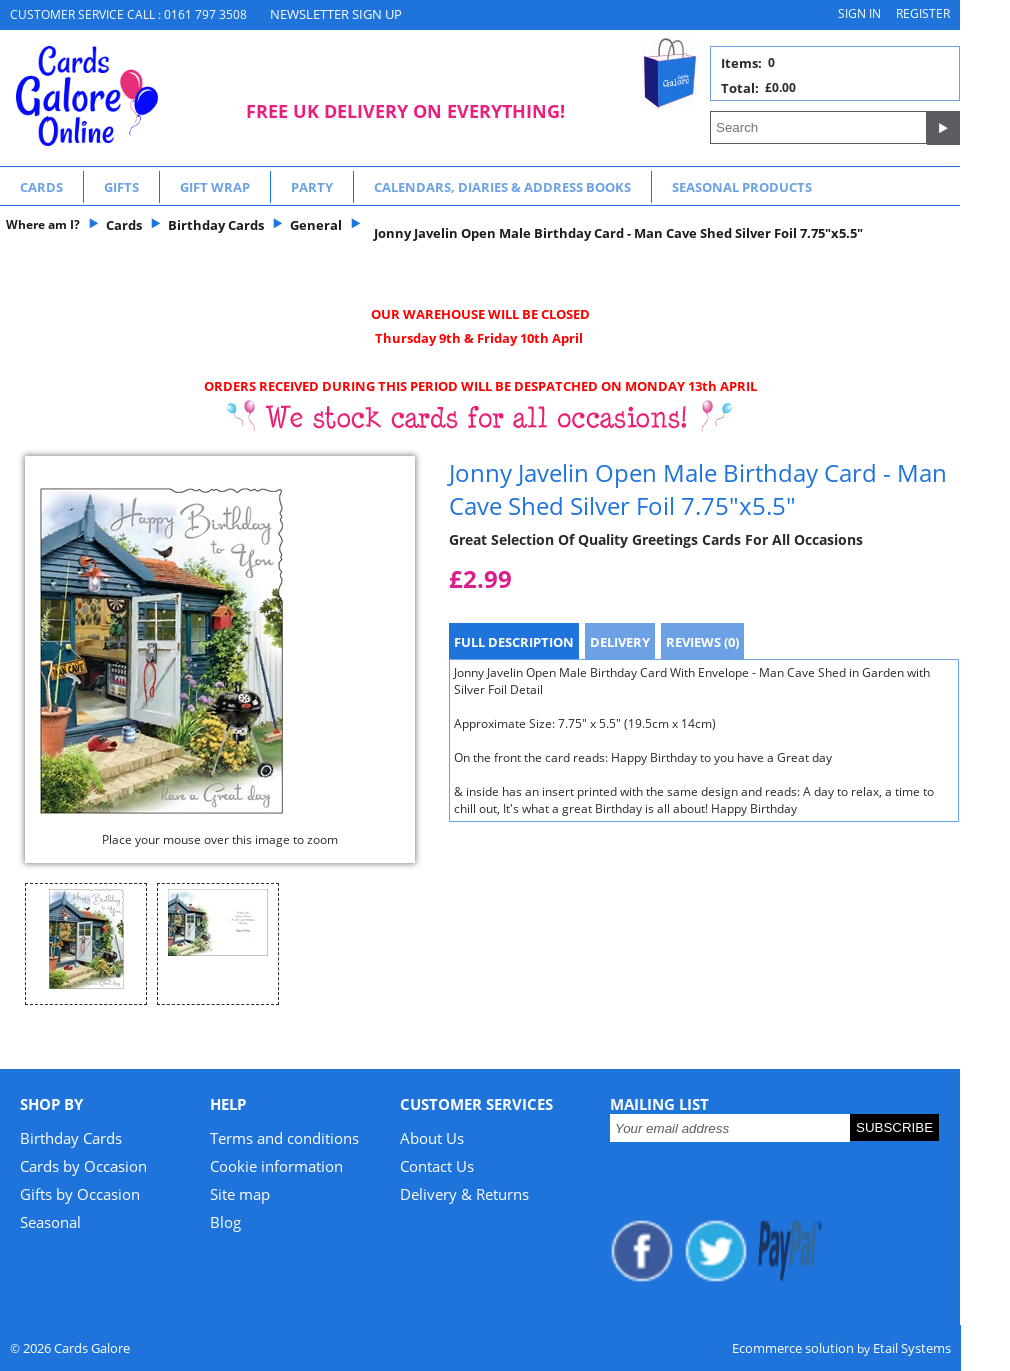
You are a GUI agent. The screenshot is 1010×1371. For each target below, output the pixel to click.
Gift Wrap (215, 187)
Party (312, 187)
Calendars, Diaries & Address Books (502, 187)
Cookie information (276, 1166)
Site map (240, 1194)
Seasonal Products (742, 187)
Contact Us (437, 1166)
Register (923, 13)
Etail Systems (912, 1348)
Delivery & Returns (464, 1194)
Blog (225, 1222)
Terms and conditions (284, 1138)
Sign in (859, 13)
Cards (41, 187)
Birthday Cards (71, 1138)
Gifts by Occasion (80, 1194)
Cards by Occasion (83, 1166)
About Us (432, 1138)
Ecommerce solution (793, 1348)
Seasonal (50, 1222)
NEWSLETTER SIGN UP (336, 14)
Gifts (121, 187)
